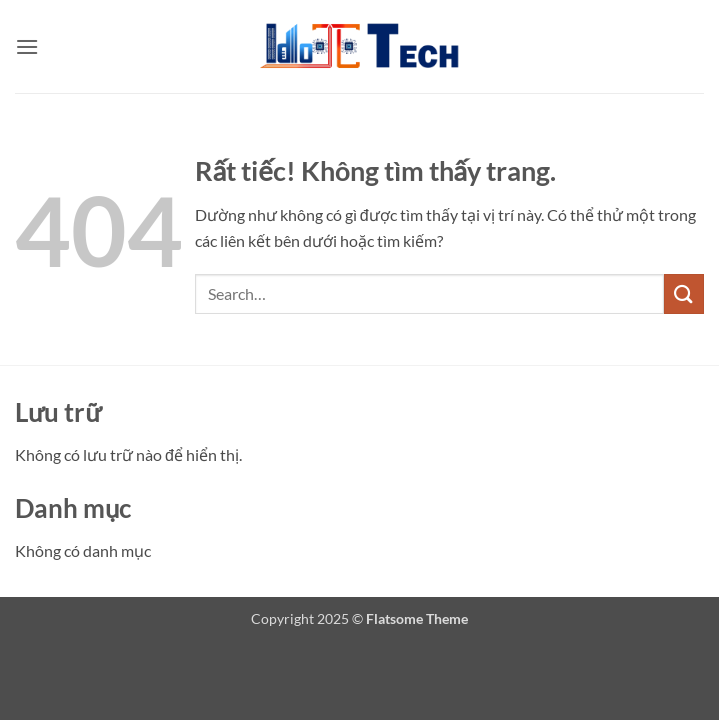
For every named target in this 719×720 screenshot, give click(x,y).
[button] (27, 46)
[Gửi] (684, 293)
